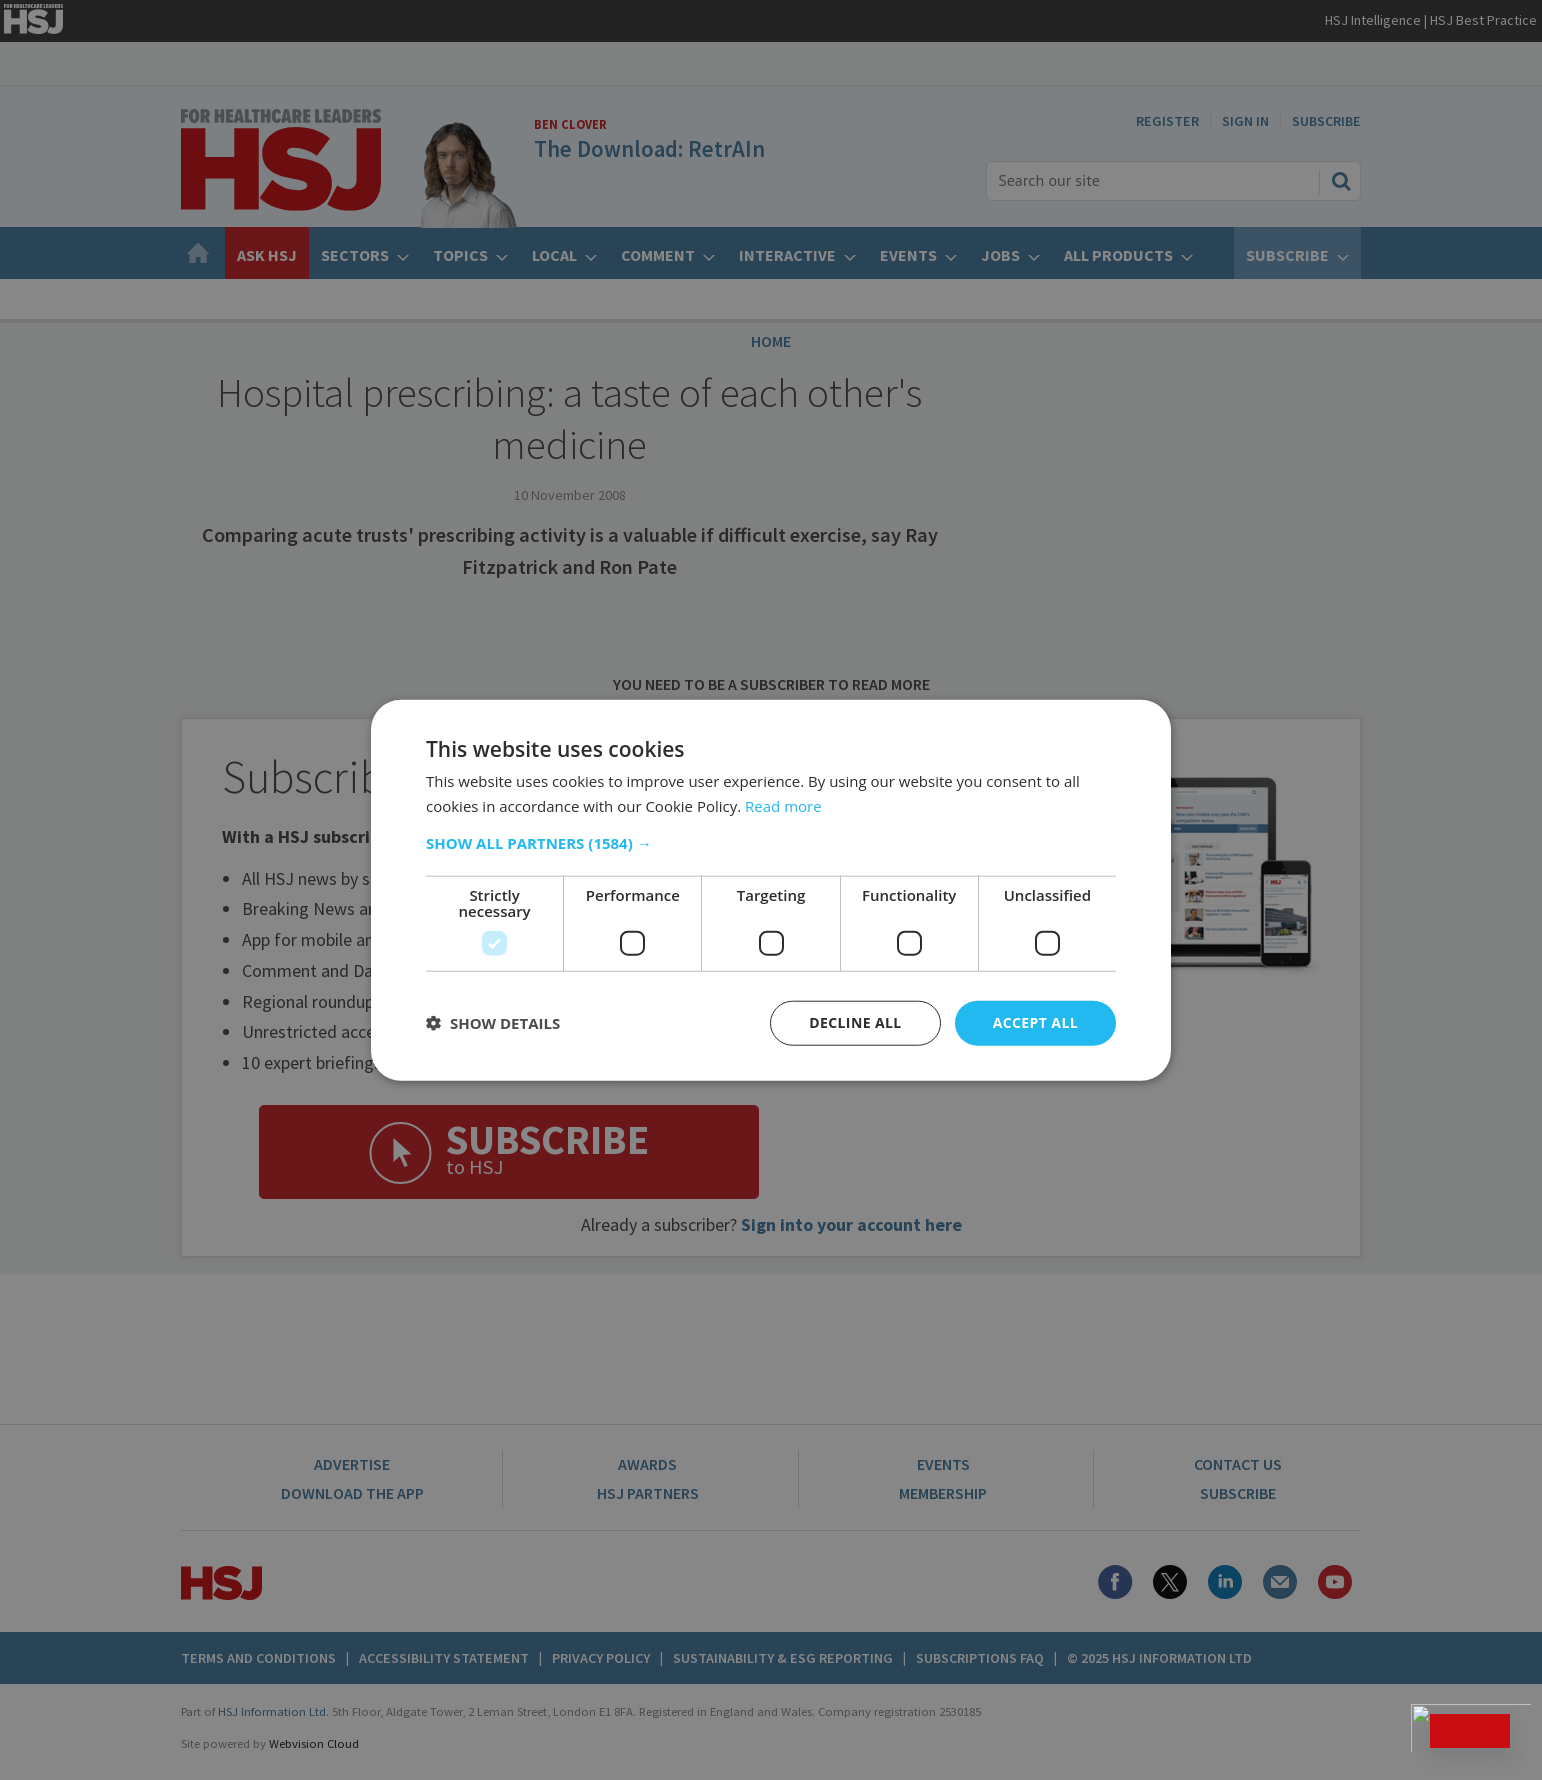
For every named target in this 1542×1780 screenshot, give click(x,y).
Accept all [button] (1035, 1022)
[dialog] (771, 890)
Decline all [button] (855, 1022)
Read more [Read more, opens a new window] (783, 806)
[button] (771, 843)
